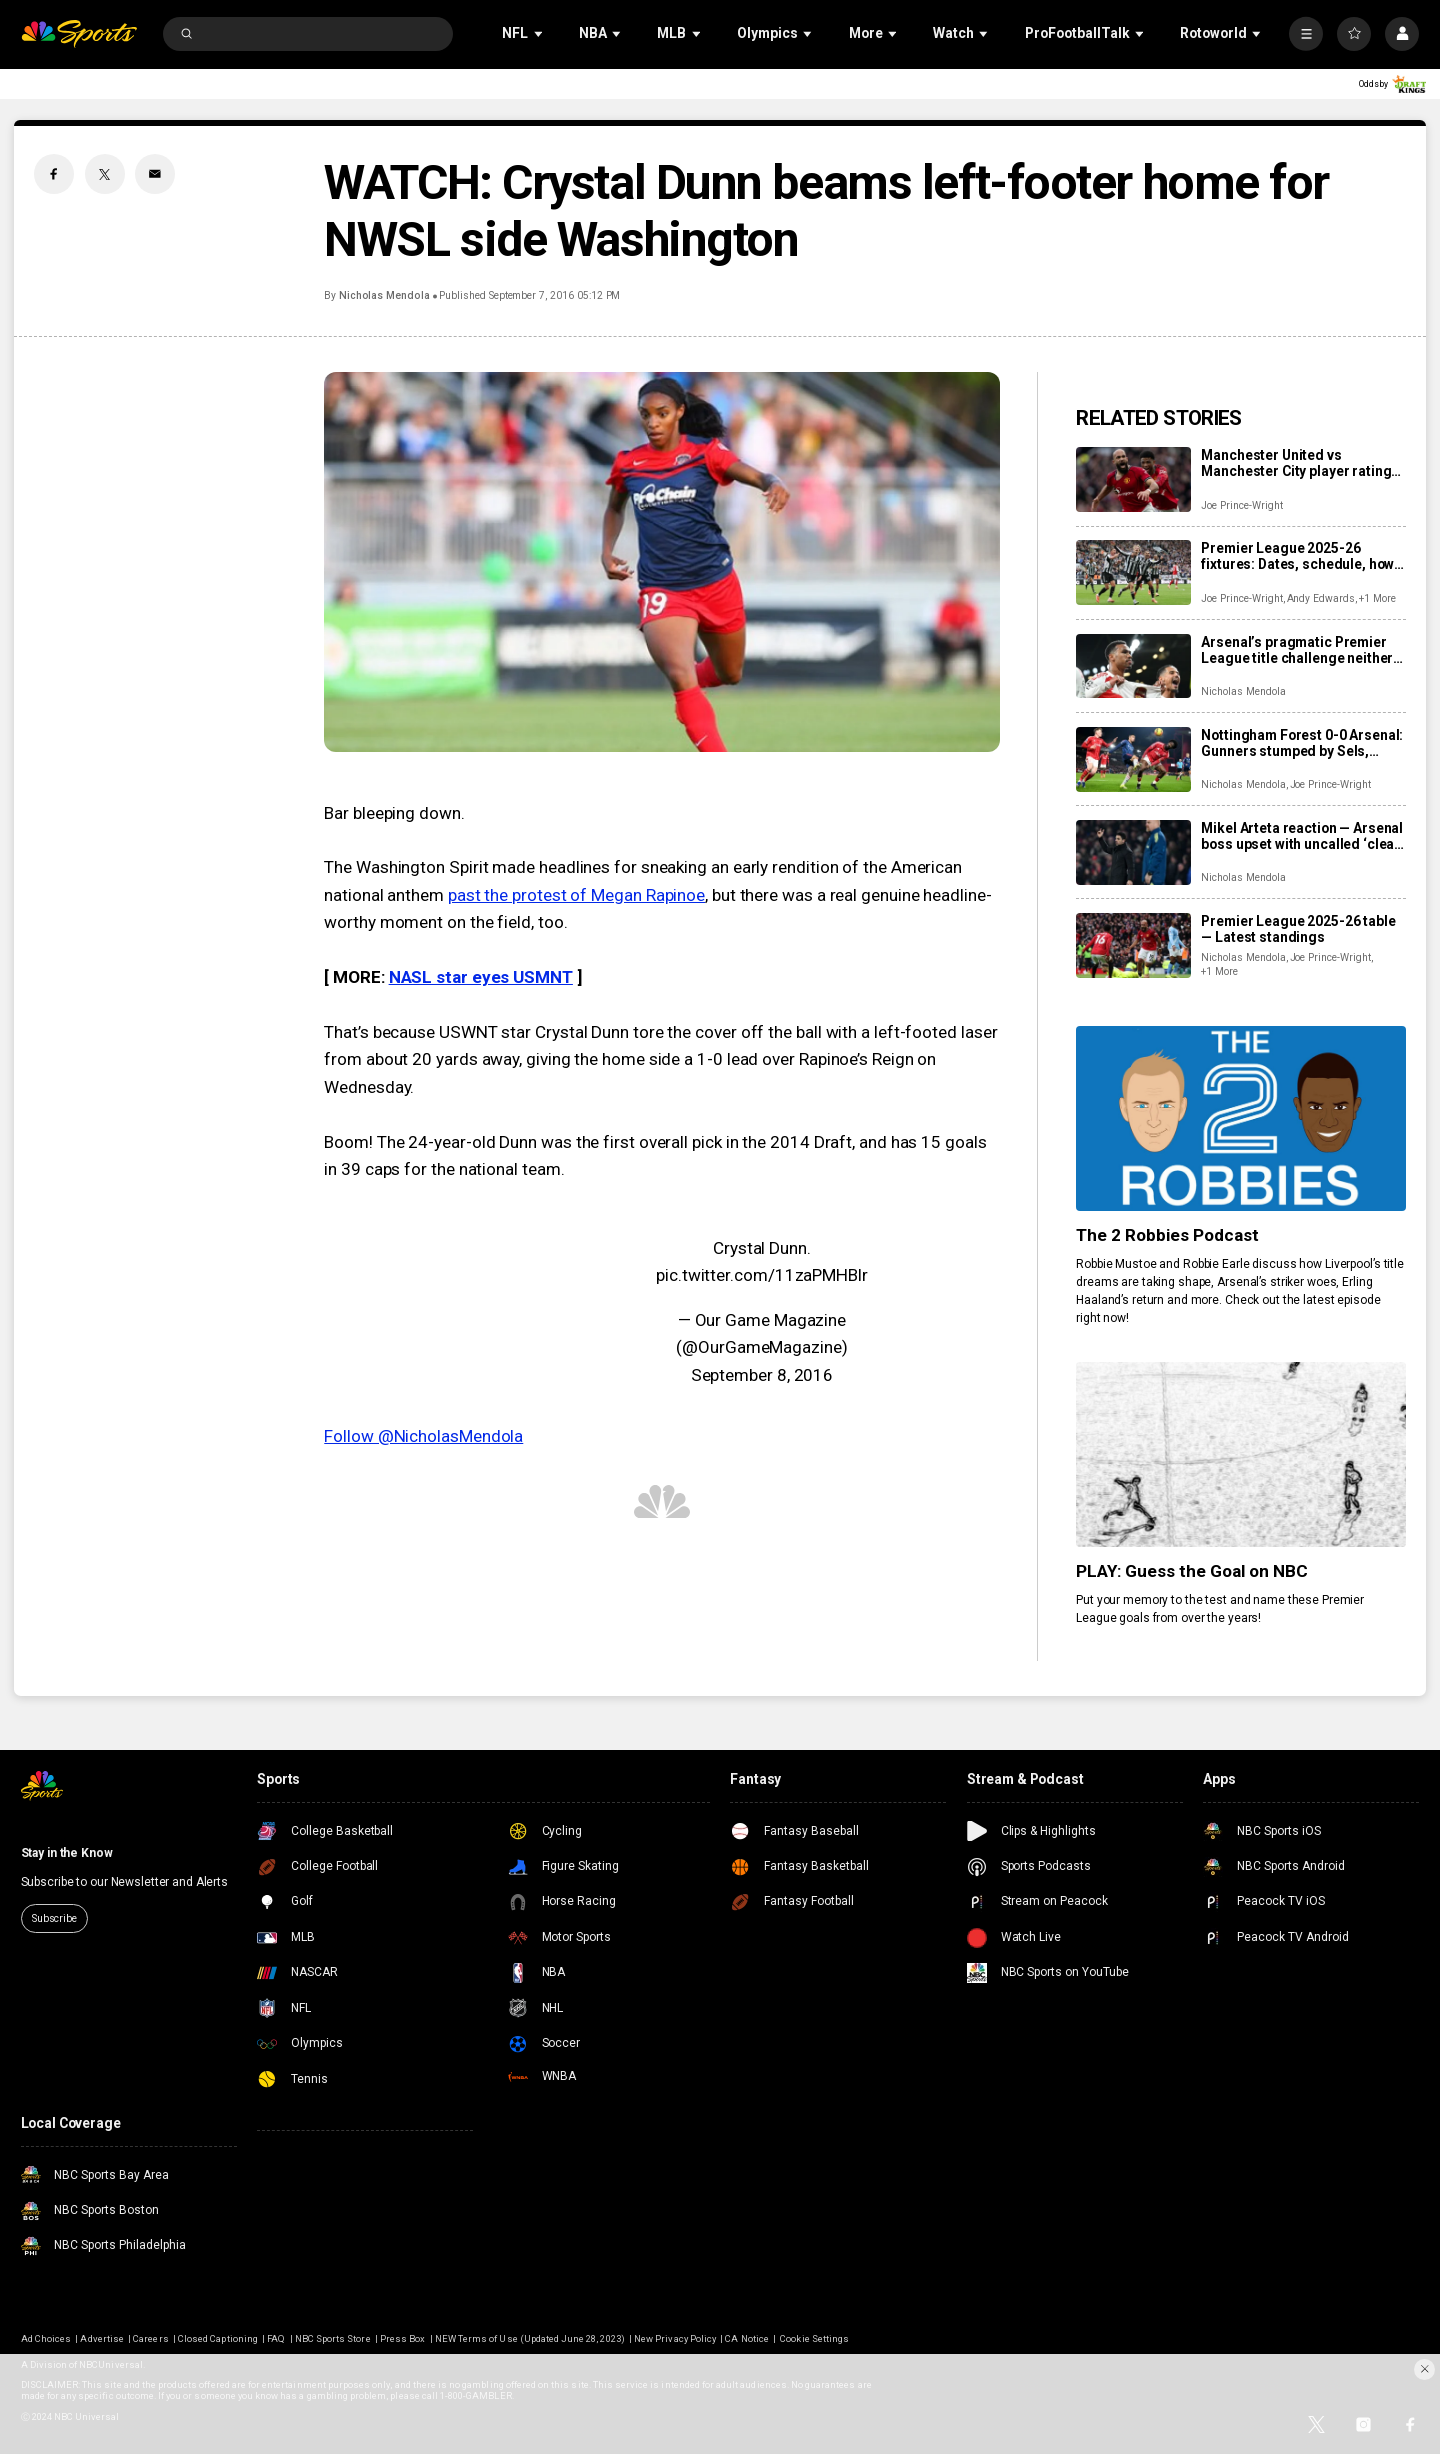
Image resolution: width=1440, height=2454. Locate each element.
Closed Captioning (218, 2338)
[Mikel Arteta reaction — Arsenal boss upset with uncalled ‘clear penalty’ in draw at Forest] (1133, 852)
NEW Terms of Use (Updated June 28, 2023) (530, 2338)
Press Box (402, 2338)
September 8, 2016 (762, 1375)
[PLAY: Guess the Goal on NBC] (1241, 1454)
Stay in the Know (67, 1853)
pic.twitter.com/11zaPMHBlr (762, 1275)
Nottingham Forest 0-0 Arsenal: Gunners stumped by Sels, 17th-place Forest (1302, 743)
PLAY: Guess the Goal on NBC (1192, 1571)
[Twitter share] (105, 174)
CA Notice (746, 2338)
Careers (150, 2338)
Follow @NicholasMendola (423, 1436)
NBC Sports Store (333, 2338)
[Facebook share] (54, 174)
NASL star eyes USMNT (481, 977)
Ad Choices (46, 2338)
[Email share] (155, 174)
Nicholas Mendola (384, 295)
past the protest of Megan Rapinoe (576, 895)
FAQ (276, 2338)
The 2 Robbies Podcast (1167, 1235)
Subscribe (54, 1918)
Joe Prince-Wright (1241, 505)
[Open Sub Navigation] (540, 33)
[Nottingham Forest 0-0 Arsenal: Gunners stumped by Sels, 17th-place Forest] (1133, 759)
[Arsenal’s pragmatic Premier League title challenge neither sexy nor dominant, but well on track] (1133, 666)
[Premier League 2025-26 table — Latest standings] (1133, 945)
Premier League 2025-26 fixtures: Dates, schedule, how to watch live (1297, 556)
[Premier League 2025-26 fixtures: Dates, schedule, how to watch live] (1133, 572)
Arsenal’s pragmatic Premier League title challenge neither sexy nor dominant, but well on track (1297, 650)
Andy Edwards (1321, 598)
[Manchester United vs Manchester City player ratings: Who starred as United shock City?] (1133, 479)
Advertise (101, 2338)
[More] (1306, 34)
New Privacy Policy (675, 2338)
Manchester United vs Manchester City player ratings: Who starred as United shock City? (1302, 463)
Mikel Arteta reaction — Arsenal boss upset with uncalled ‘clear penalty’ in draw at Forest (1302, 836)
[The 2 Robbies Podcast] (1241, 1118)
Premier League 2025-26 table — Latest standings (1298, 929)
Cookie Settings (814, 2338)
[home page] (79, 34)
